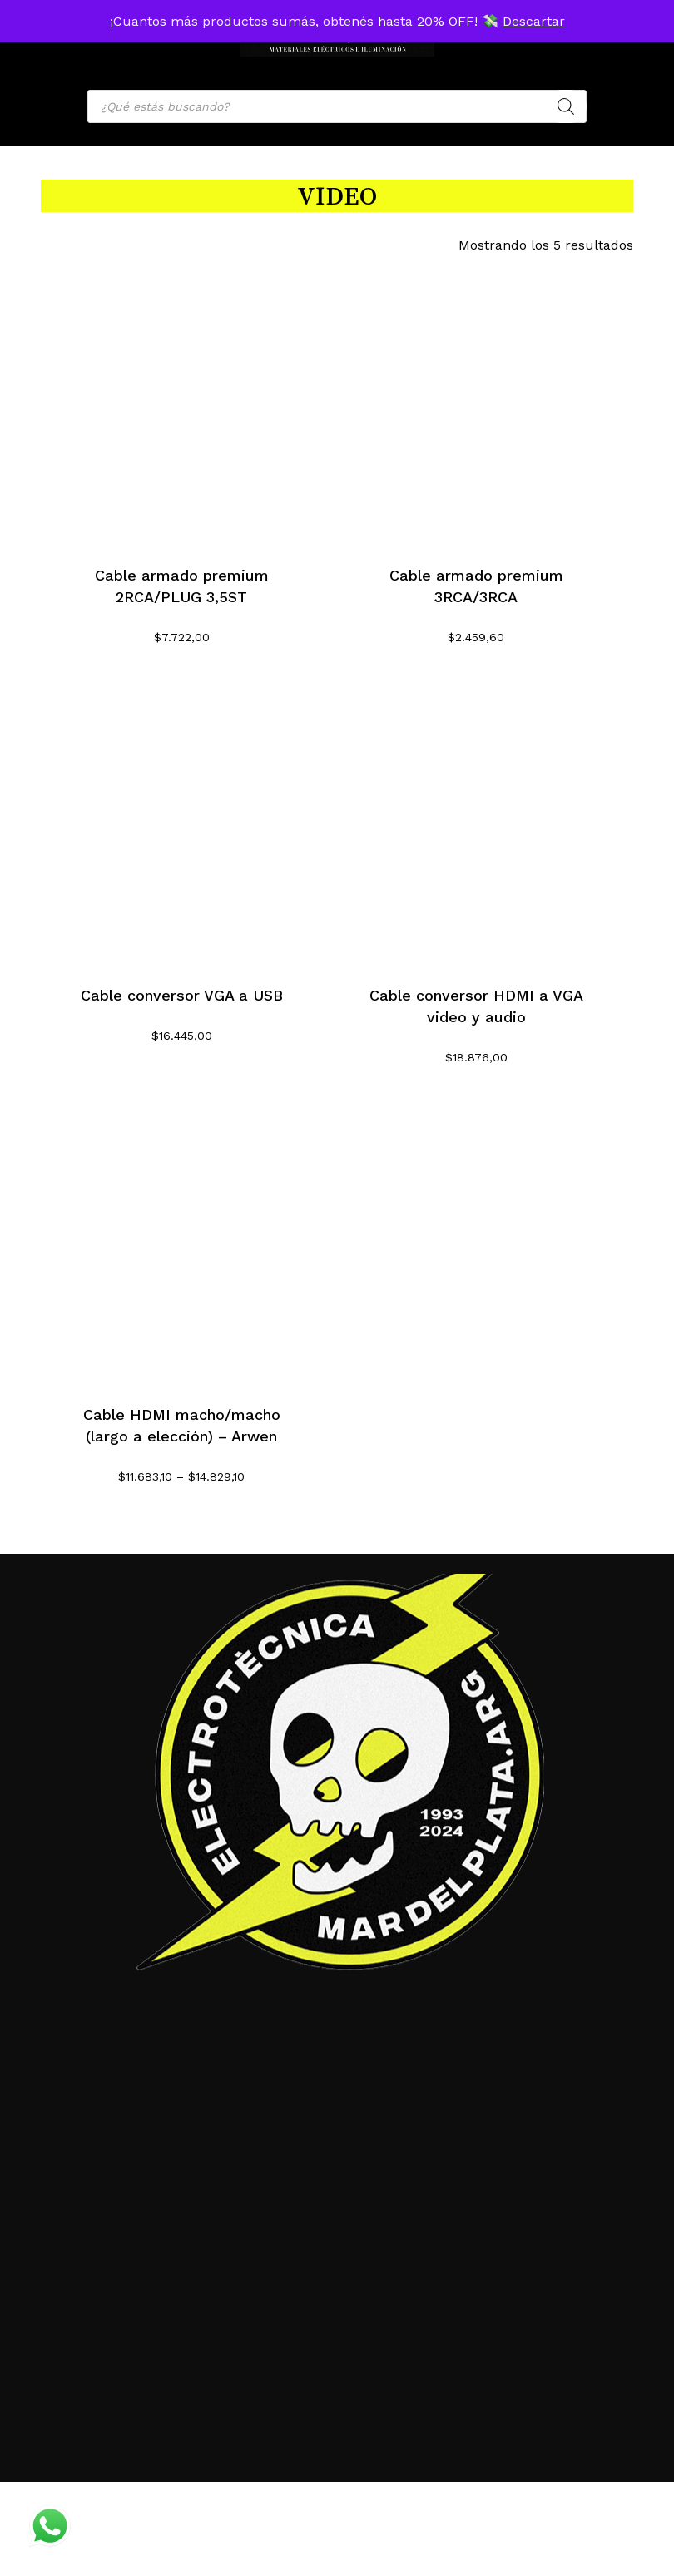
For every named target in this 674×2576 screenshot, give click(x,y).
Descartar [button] (534, 21)
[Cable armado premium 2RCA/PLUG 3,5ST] (182, 403)
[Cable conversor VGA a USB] (182, 822)
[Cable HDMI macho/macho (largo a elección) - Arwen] (182, 1242)
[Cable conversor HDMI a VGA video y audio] (476, 822)
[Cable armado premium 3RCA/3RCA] (476, 403)
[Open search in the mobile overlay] (337, 106)
